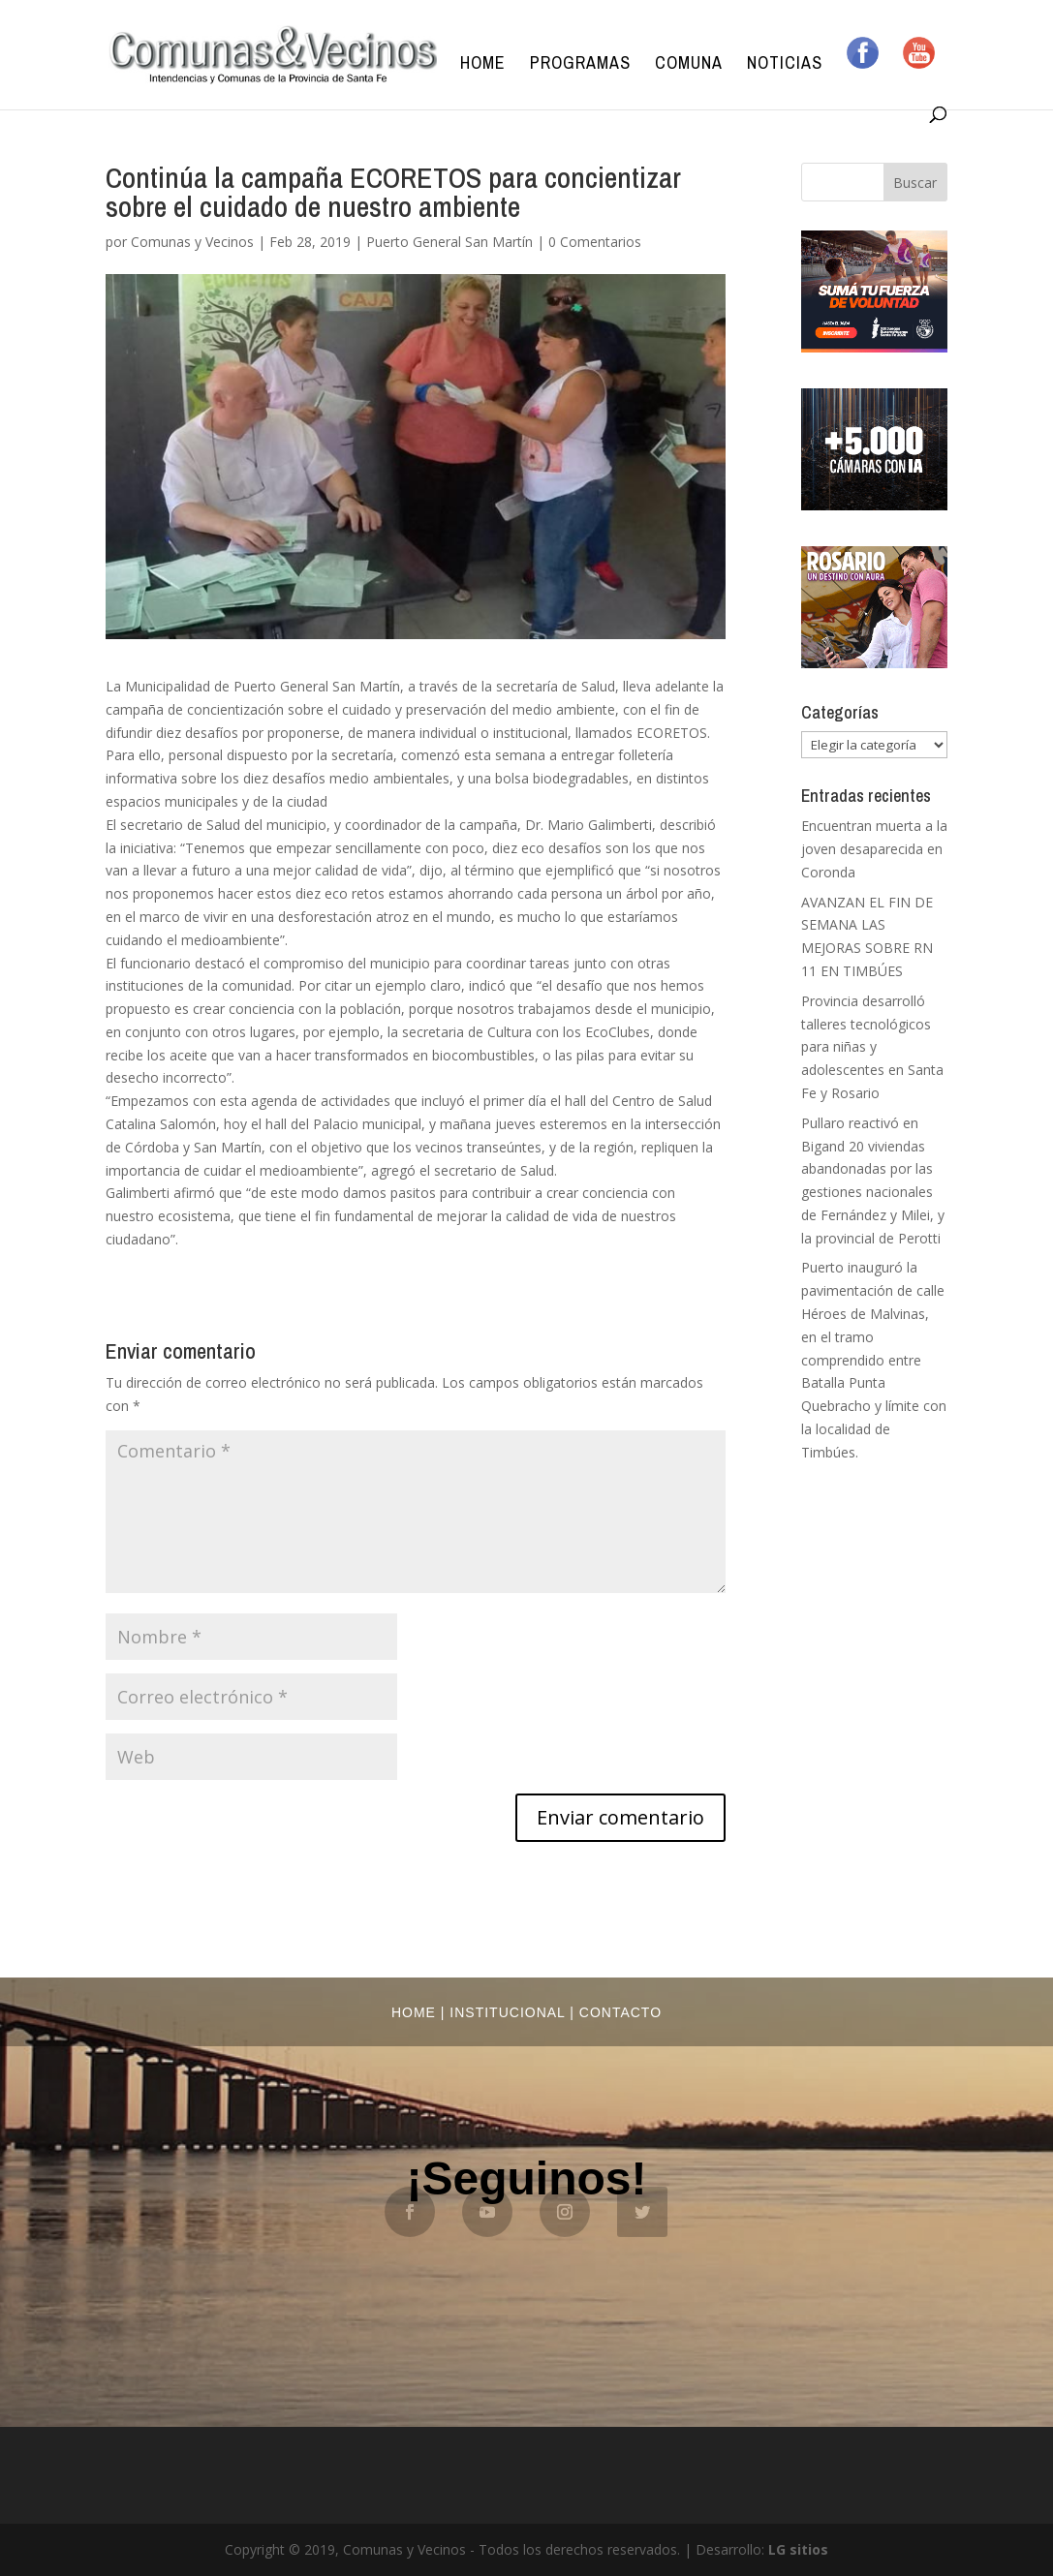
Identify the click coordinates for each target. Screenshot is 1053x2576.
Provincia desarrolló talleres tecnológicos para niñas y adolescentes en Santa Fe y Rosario (872, 1047)
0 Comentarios (594, 241)
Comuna (689, 65)
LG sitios (798, 2549)
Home (483, 65)
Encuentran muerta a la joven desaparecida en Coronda (874, 848)
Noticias (784, 65)
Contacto (620, 2012)
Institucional (507, 2012)
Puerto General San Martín (449, 241)
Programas (580, 65)
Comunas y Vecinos (192, 241)
